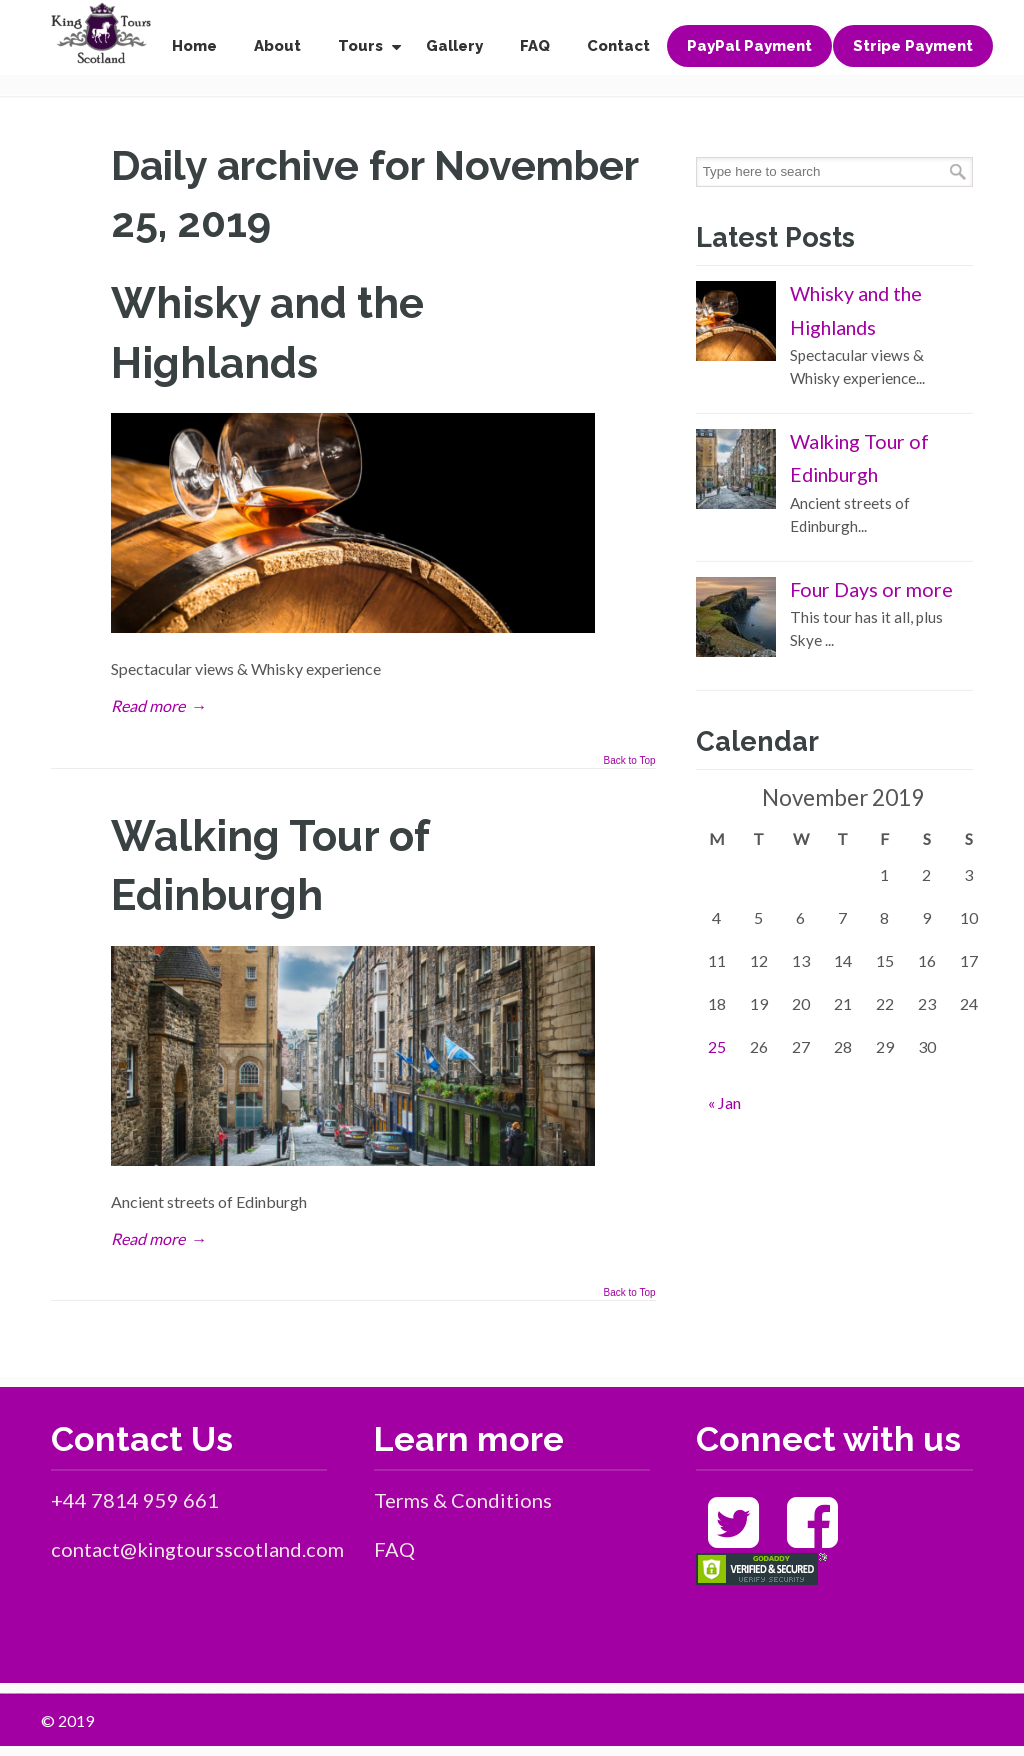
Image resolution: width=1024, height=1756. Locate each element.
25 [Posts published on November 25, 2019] (717, 1046)
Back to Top (630, 761)
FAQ (394, 1549)
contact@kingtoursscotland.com (197, 1549)
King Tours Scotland (101, 33)
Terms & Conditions (463, 1500)
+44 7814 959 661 (135, 1500)
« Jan (724, 1102)
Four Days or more (871, 589)
